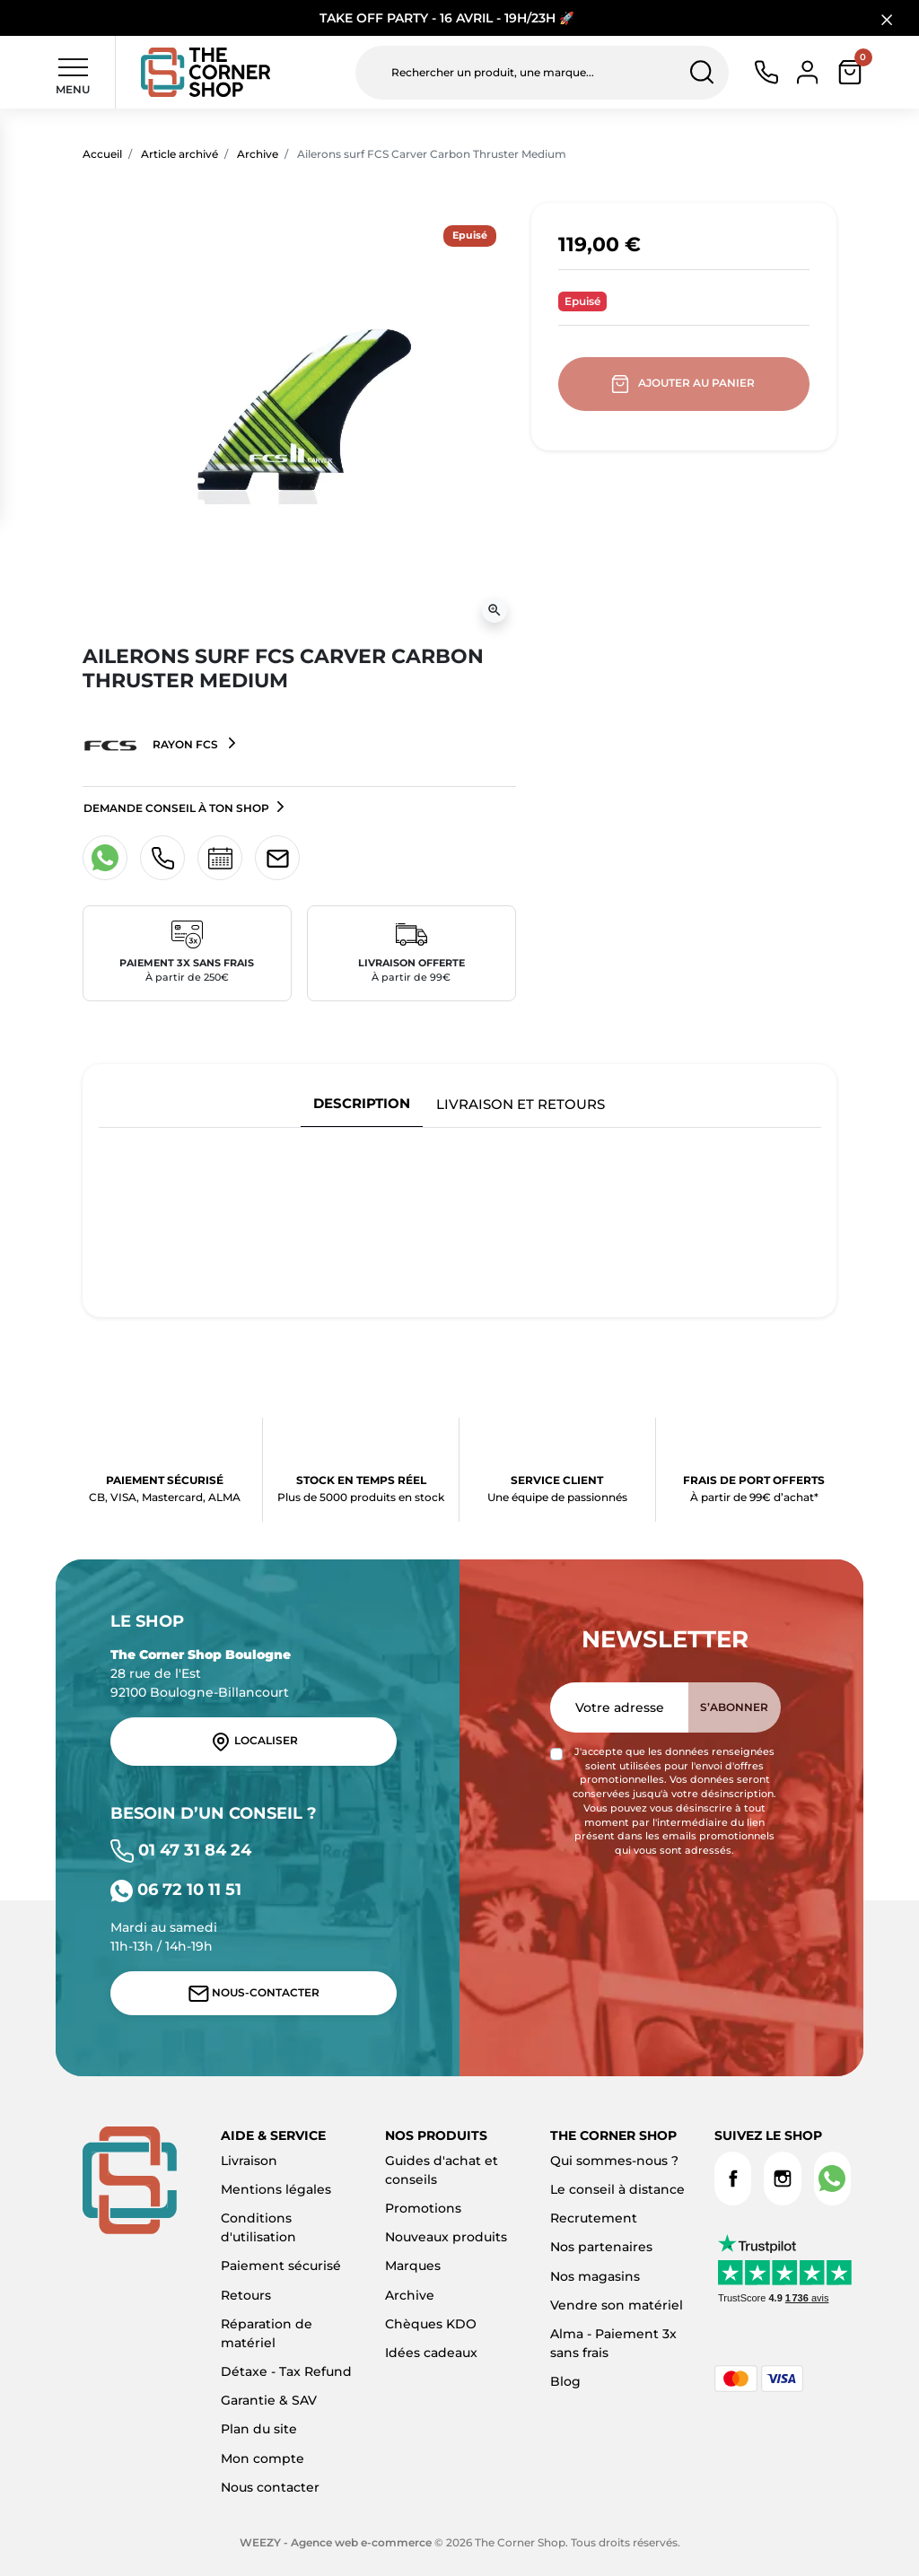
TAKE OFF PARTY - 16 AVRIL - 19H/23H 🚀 (446, 18)
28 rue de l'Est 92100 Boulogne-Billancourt (200, 1673)
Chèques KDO (431, 2324)
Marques (413, 2265)
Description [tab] (361, 1103)
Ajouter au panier (684, 384)
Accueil (102, 154)
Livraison (249, 2160)
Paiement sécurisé (281, 2265)
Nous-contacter (253, 1994)
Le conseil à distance (617, 2189)
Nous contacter (270, 2487)
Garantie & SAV (269, 2400)
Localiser (254, 1741)
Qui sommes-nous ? (614, 2160)
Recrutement (593, 2218)
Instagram (782, 2178)
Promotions (423, 2208)
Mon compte (262, 2458)
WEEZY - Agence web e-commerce (336, 2542)
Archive (257, 154)
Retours (246, 2295)
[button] (849, 72)
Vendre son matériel (616, 2305)
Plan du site (259, 2429)
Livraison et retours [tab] (520, 1104)
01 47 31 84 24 (180, 1849)
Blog (565, 2381)
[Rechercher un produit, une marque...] (542, 73)
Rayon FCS (152, 746)
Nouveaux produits (446, 2237)
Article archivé (179, 154)
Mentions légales (276, 2189)
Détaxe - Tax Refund (286, 2371)
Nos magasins (595, 2276)
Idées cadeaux (431, 2353)
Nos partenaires (601, 2247)
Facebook (732, 2178)
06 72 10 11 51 (175, 1889)
